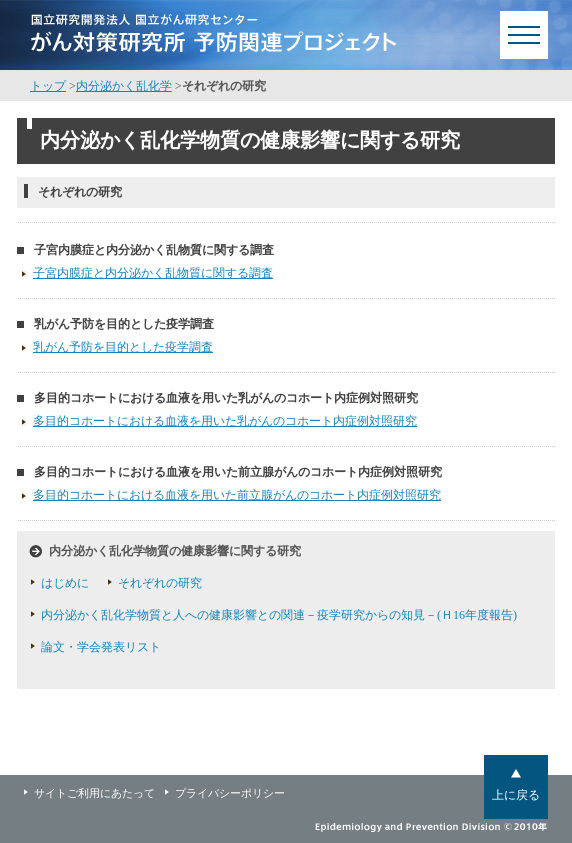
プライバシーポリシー (230, 793)
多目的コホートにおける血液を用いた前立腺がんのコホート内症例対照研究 (238, 472)
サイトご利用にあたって (94, 793)
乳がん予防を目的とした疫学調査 (124, 324)
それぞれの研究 (160, 583)
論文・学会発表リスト (101, 647)
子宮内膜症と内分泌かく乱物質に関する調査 (154, 250)
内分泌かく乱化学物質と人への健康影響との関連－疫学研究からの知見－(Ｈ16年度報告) (279, 615)
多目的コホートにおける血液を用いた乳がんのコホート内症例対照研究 (226, 398)
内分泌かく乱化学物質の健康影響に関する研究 (175, 551)
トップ (48, 86)
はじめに (65, 583)
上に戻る (516, 795)
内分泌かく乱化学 (124, 86)
